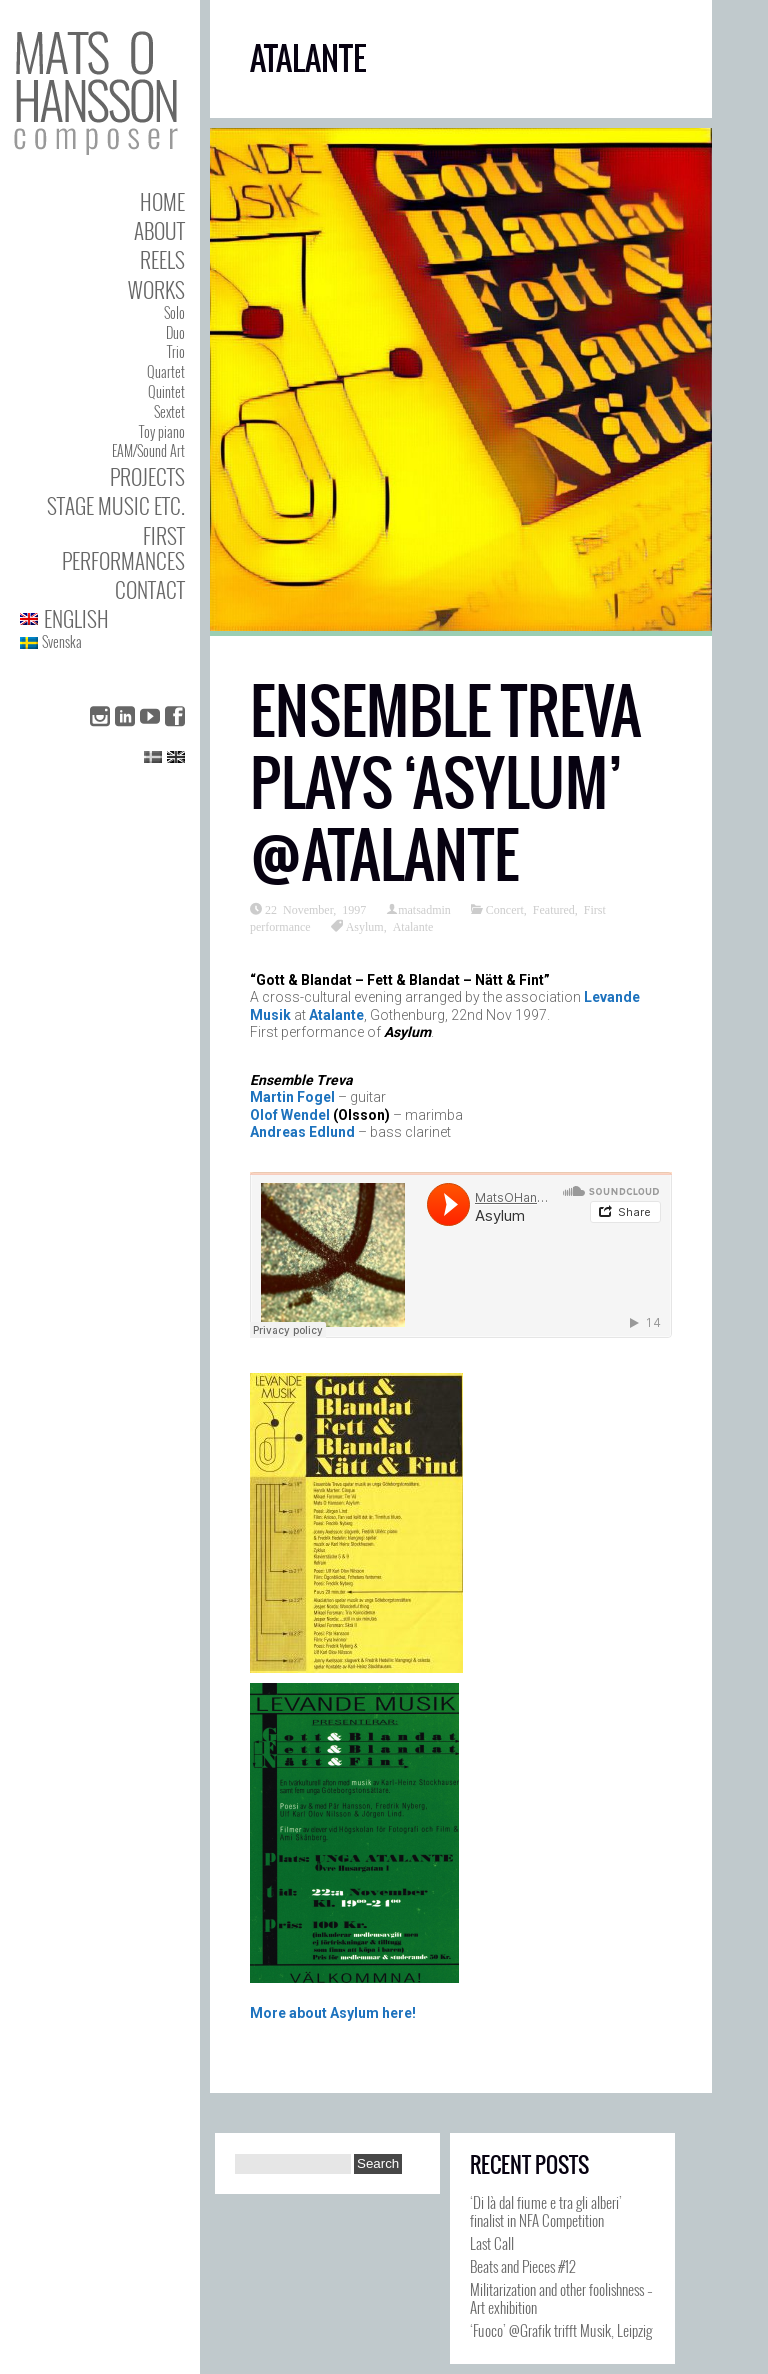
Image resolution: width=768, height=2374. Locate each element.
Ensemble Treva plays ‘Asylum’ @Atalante (445, 783)
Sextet (169, 411)
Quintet (166, 391)
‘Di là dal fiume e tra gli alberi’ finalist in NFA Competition (546, 2211)
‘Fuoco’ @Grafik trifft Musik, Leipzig (561, 2330)
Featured (554, 909)
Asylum (365, 926)
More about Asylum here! (333, 2013)
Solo (174, 312)
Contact (150, 589)
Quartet (166, 371)
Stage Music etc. (116, 505)
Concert (505, 909)
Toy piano (162, 431)
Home (162, 201)
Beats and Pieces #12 (523, 2266)
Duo (175, 332)
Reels (162, 259)
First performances (123, 548)
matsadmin (424, 909)
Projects (147, 476)
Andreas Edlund (302, 1132)
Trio (176, 351)
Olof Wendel (290, 1115)
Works (156, 289)
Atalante (413, 926)
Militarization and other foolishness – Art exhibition (561, 2298)
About (159, 230)
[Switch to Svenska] (102, 642)
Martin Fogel (292, 1097)
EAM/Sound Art (148, 450)
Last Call (492, 2243)
